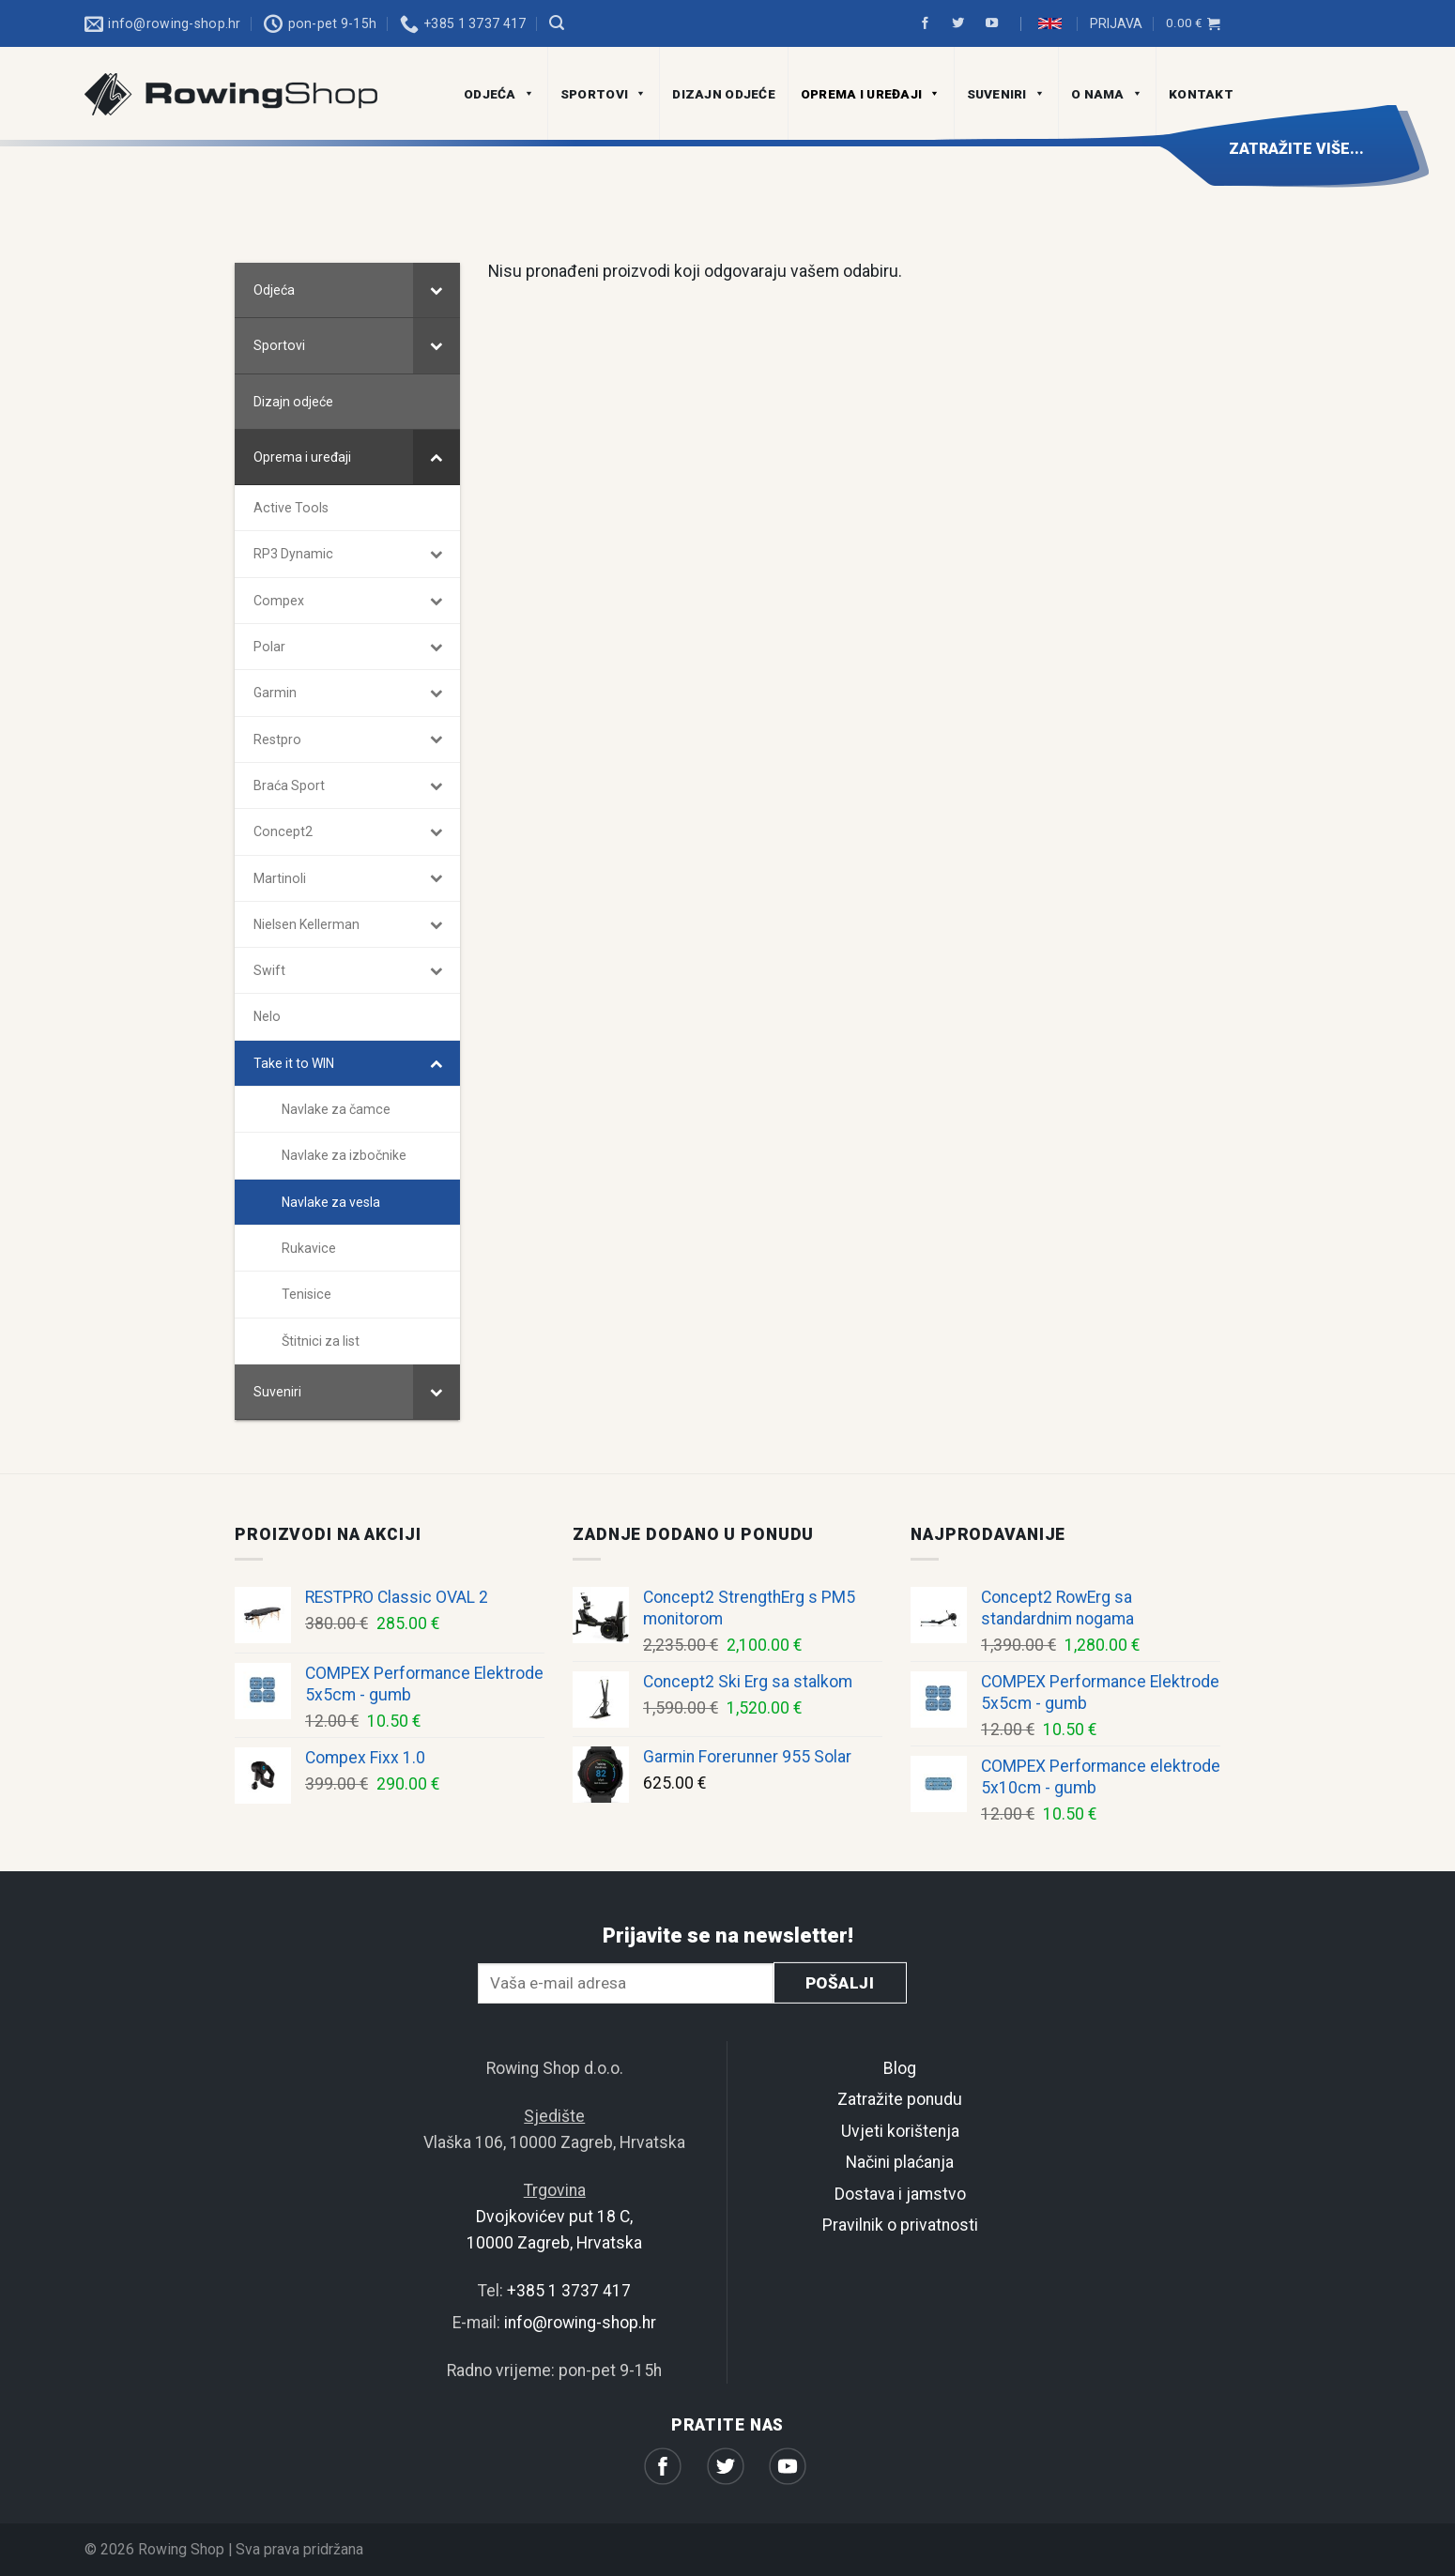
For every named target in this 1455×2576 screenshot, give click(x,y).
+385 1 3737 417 (569, 2291)
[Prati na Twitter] (961, 24)
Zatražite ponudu (899, 2100)
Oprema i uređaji (871, 93)
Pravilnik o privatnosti (900, 2225)
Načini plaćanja (900, 2163)
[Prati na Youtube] (995, 24)
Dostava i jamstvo (900, 2194)
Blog (899, 2068)
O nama (1107, 93)
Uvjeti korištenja (900, 2131)
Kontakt (1201, 93)
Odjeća (499, 93)
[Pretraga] (556, 23)
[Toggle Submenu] (436, 290)
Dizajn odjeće (723, 93)
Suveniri (1006, 93)
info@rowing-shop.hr (580, 2322)
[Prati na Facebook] (927, 24)
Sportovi (603, 93)
